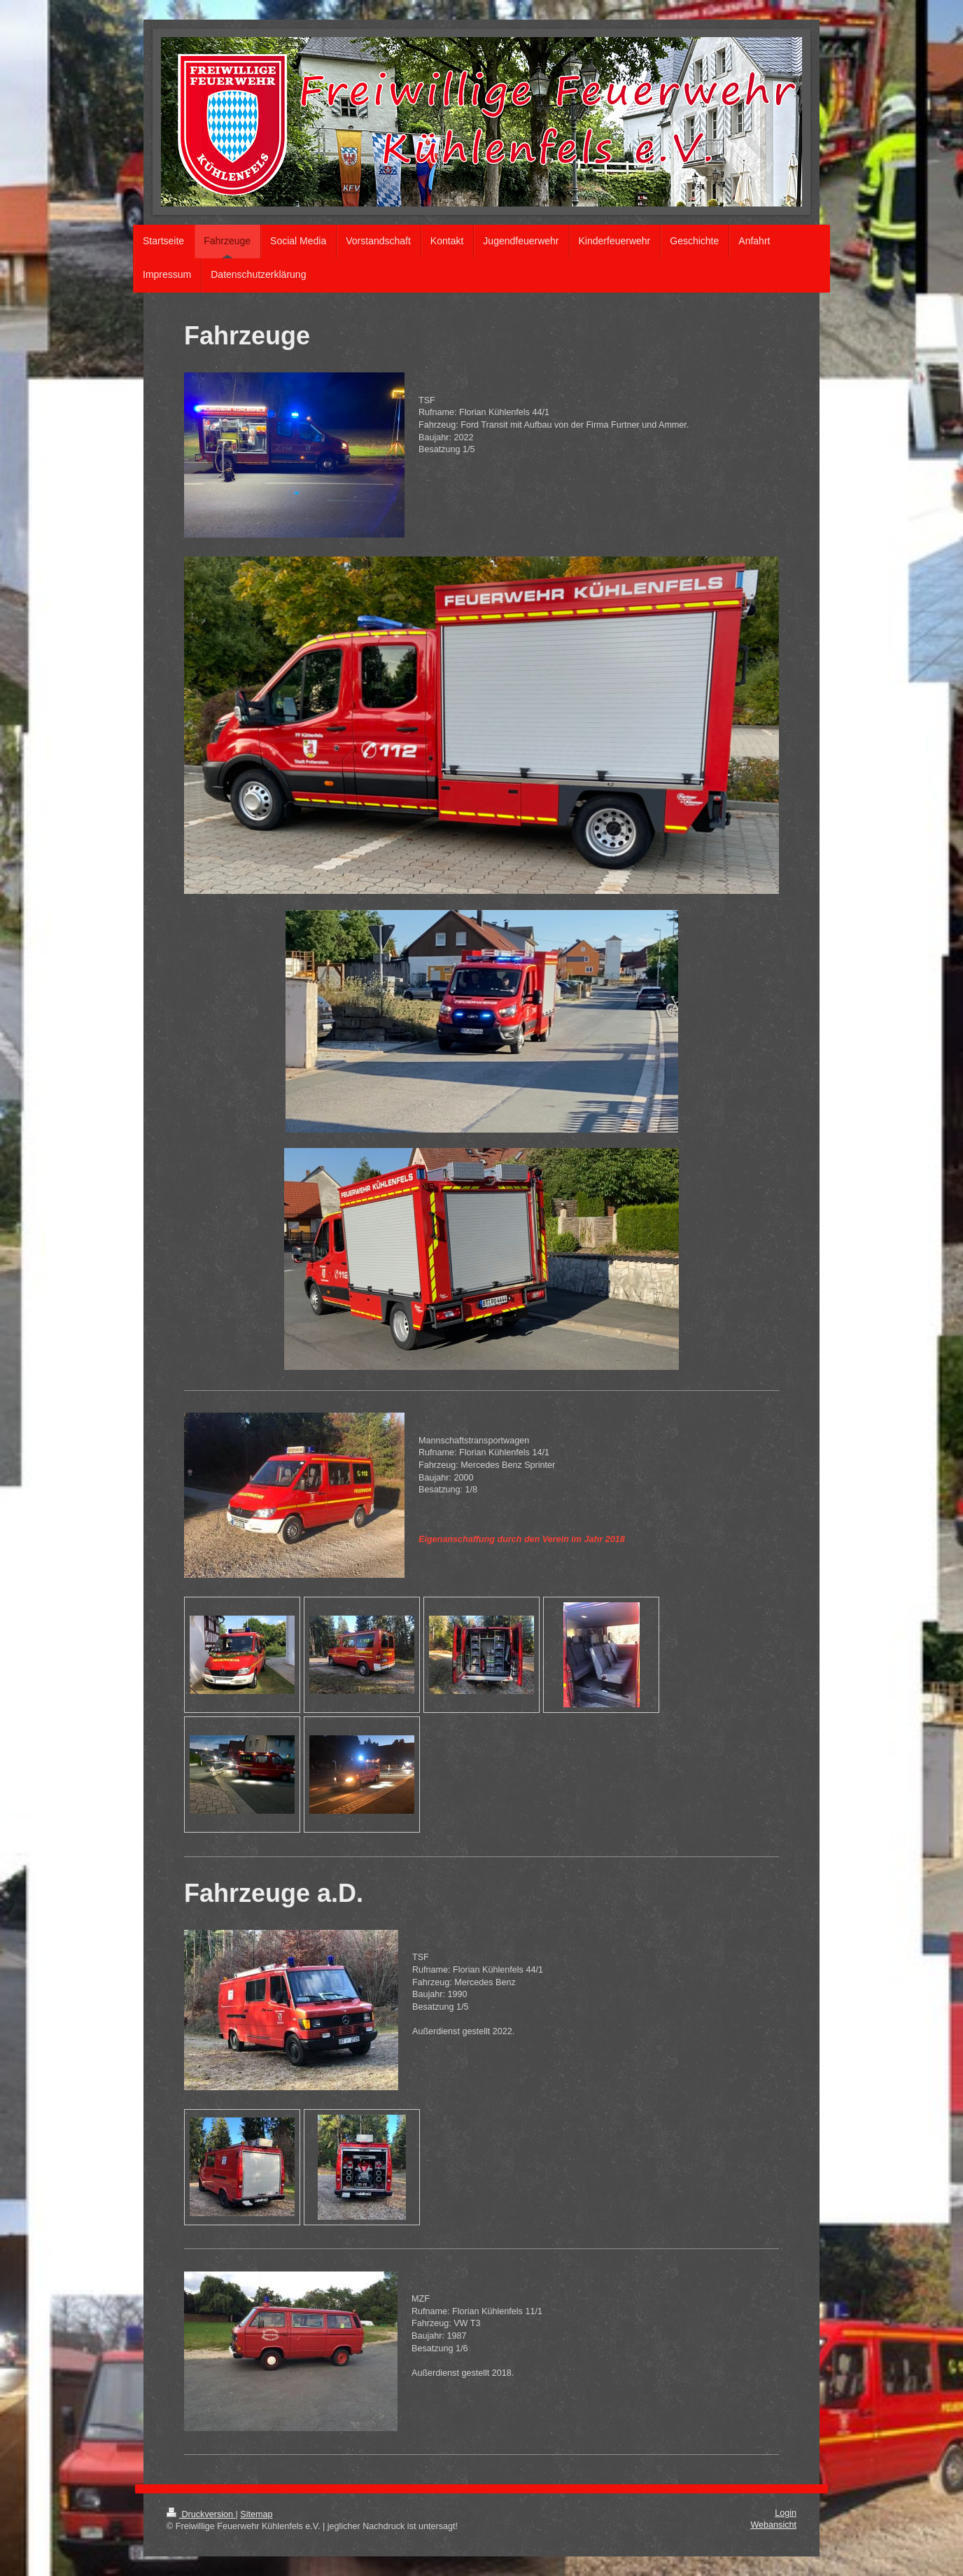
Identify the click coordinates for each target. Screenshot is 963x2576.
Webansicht (773, 2525)
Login (785, 2513)
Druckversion (201, 2514)
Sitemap (256, 2514)
